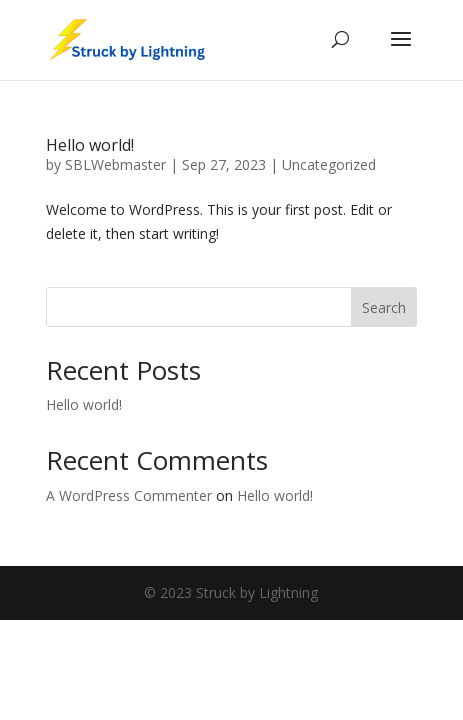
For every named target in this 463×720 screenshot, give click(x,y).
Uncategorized (329, 164)
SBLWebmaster (115, 164)
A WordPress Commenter (129, 495)
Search (384, 307)
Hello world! (90, 145)
